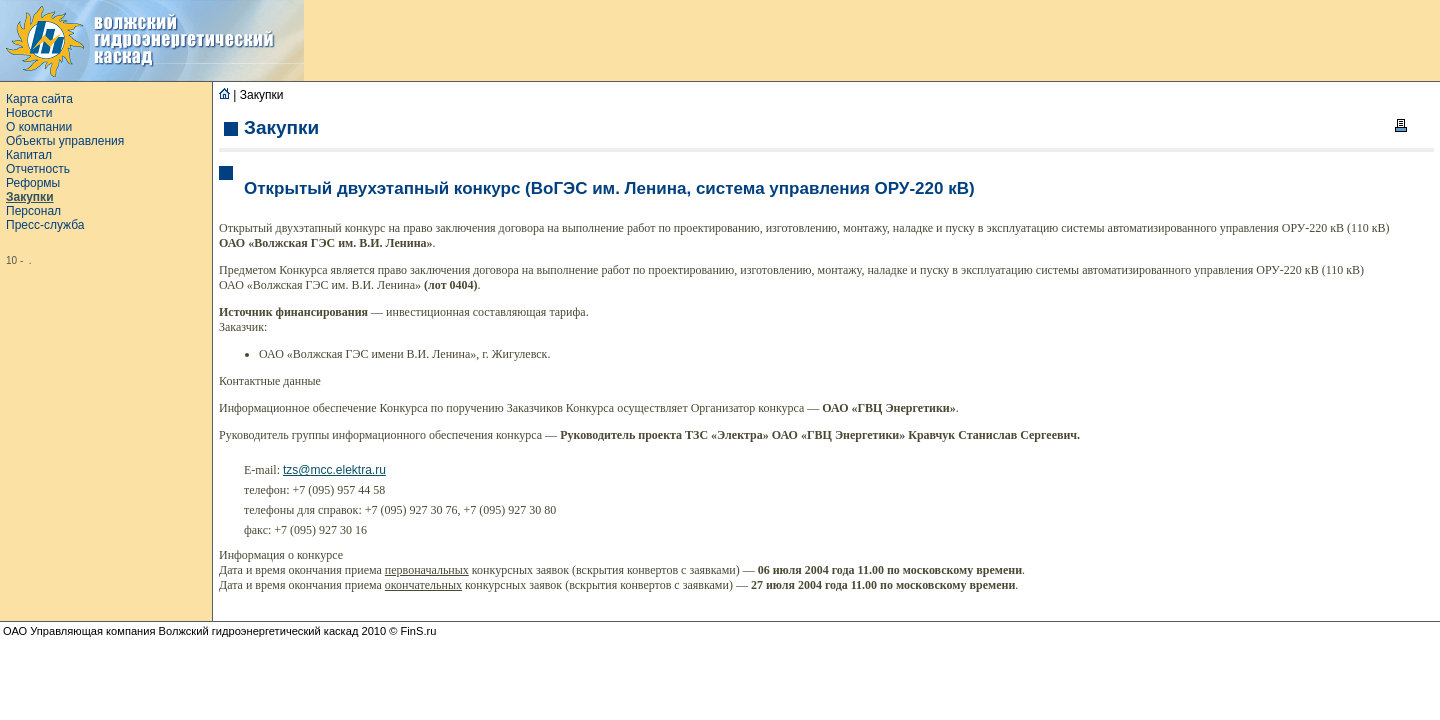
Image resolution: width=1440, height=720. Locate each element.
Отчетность (38, 169)
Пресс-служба (45, 225)
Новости (29, 113)
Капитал (29, 155)
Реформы (33, 183)
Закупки (30, 197)
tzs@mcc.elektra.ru (334, 470)
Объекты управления (65, 141)
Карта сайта (39, 99)
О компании (39, 127)
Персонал (33, 211)
